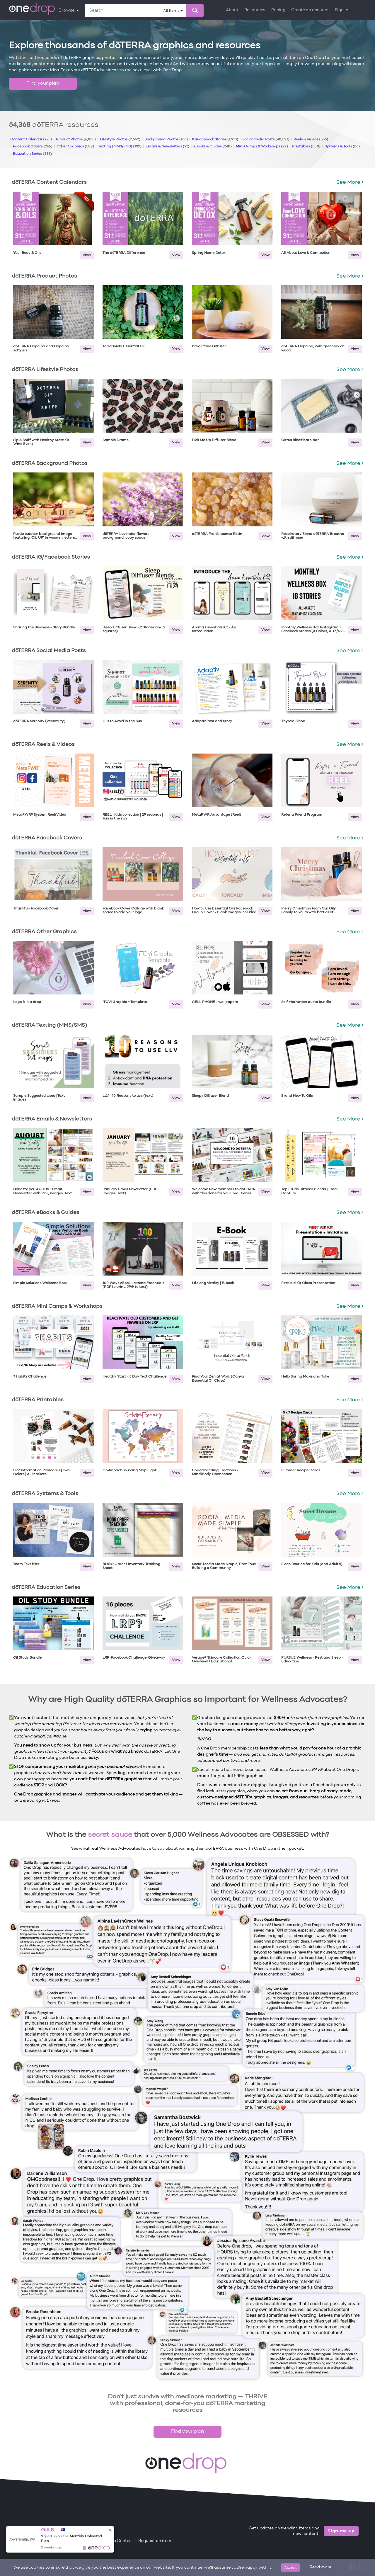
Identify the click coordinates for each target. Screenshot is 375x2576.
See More (349, 182)
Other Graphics (75, 146)
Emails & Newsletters (167, 146)
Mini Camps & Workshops (262, 146)
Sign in (341, 10)
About (232, 10)
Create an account (310, 10)
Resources (254, 10)
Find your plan (42, 83)
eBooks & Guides (212, 146)
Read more (320, 2567)
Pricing (278, 10)
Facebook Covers (32, 146)
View (87, 255)
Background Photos (166, 139)
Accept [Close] (290, 2567)
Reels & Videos (311, 139)
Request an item (154, 2541)
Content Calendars (31, 139)
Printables (306, 146)
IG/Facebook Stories (215, 139)
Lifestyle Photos (120, 139)
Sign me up (341, 2531)
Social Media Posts (265, 139)
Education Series (32, 154)
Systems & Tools (342, 146)
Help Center (119, 2541)
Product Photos (76, 139)
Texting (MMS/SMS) (120, 146)
